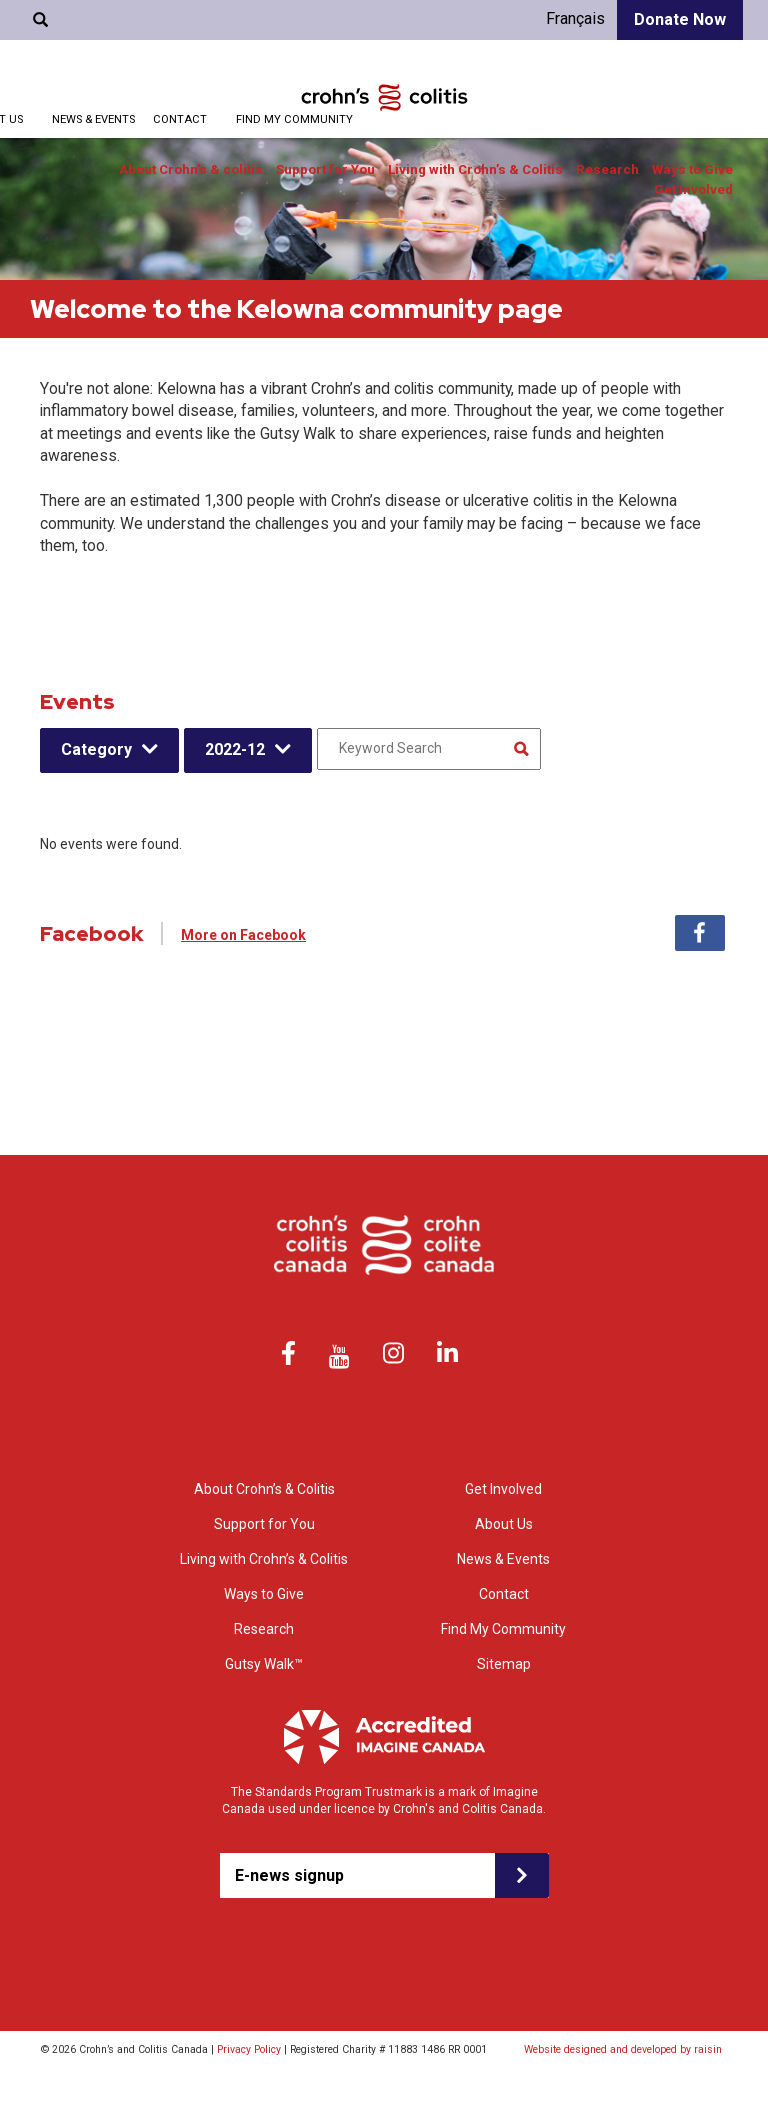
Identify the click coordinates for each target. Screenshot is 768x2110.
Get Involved (693, 189)
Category (96, 749)
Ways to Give (692, 169)
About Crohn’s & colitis (191, 169)
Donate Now (680, 19)
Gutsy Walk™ (264, 1664)
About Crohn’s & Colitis (264, 1489)
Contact (180, 119)
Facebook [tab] (700, 933)
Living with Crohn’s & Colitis (475, 169)
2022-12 (235, 749)
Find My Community (294, 119)
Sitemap (504, 1664)
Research (607, 169)
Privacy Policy (249, 2049)
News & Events (93, 119)
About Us (504, 1524)
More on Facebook (243, 935)
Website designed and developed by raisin (623, 2049)
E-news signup (289, 1875)
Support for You (325, 169)
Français (575, 18)
